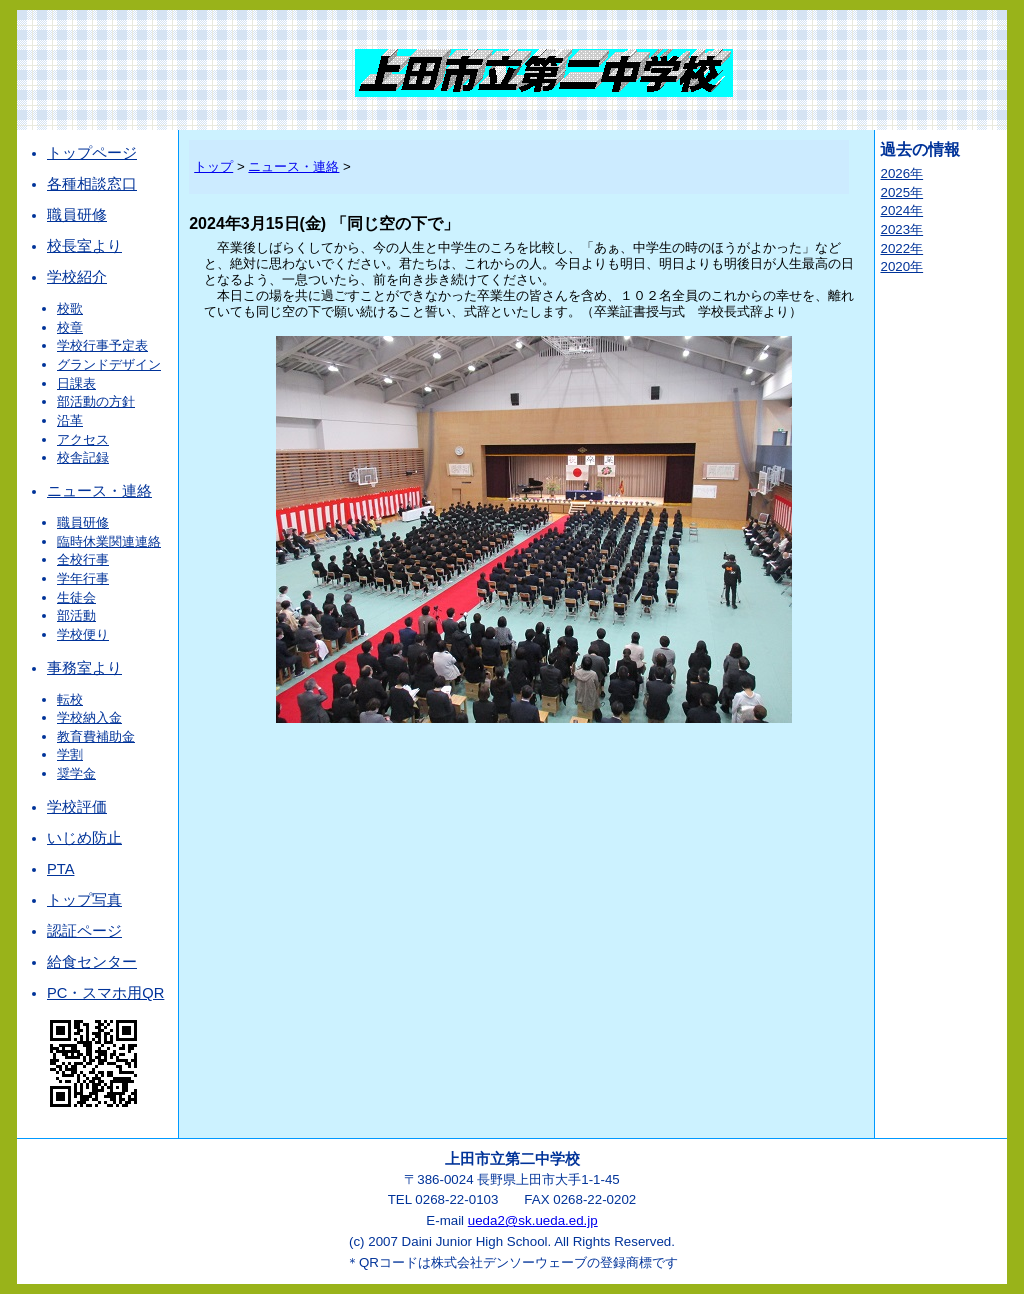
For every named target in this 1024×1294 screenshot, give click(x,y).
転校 (70, 699)
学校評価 (77, 807)
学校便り (83, 634)
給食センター (92, 962)
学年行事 (83, 578)
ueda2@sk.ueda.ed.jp (533, 1220)
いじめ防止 (84, 838)
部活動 (76, 615)
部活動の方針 (96, 401)
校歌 (70, 308)
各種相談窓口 (92, 184)
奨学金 (76, 773)
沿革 (70, 420)
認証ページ (84, 931)
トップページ (92, 153)
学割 (70, 754)
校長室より (84, 246)
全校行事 (83, 559)
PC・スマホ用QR (105, 993)
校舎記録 (83, 457)
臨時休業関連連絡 (109, 541)
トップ (213, 166)
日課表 (76, 383)
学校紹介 (77, 277)
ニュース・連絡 (99, 491)
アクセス (83, 439)
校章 (70, 327)
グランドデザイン (109, 364)
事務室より (84, 668)
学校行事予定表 (102, 345)
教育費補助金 (96, 736)
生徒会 (76, 597)
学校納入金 (89, 717)
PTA (60, 869)
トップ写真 (84, 900)
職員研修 (77, 215)
